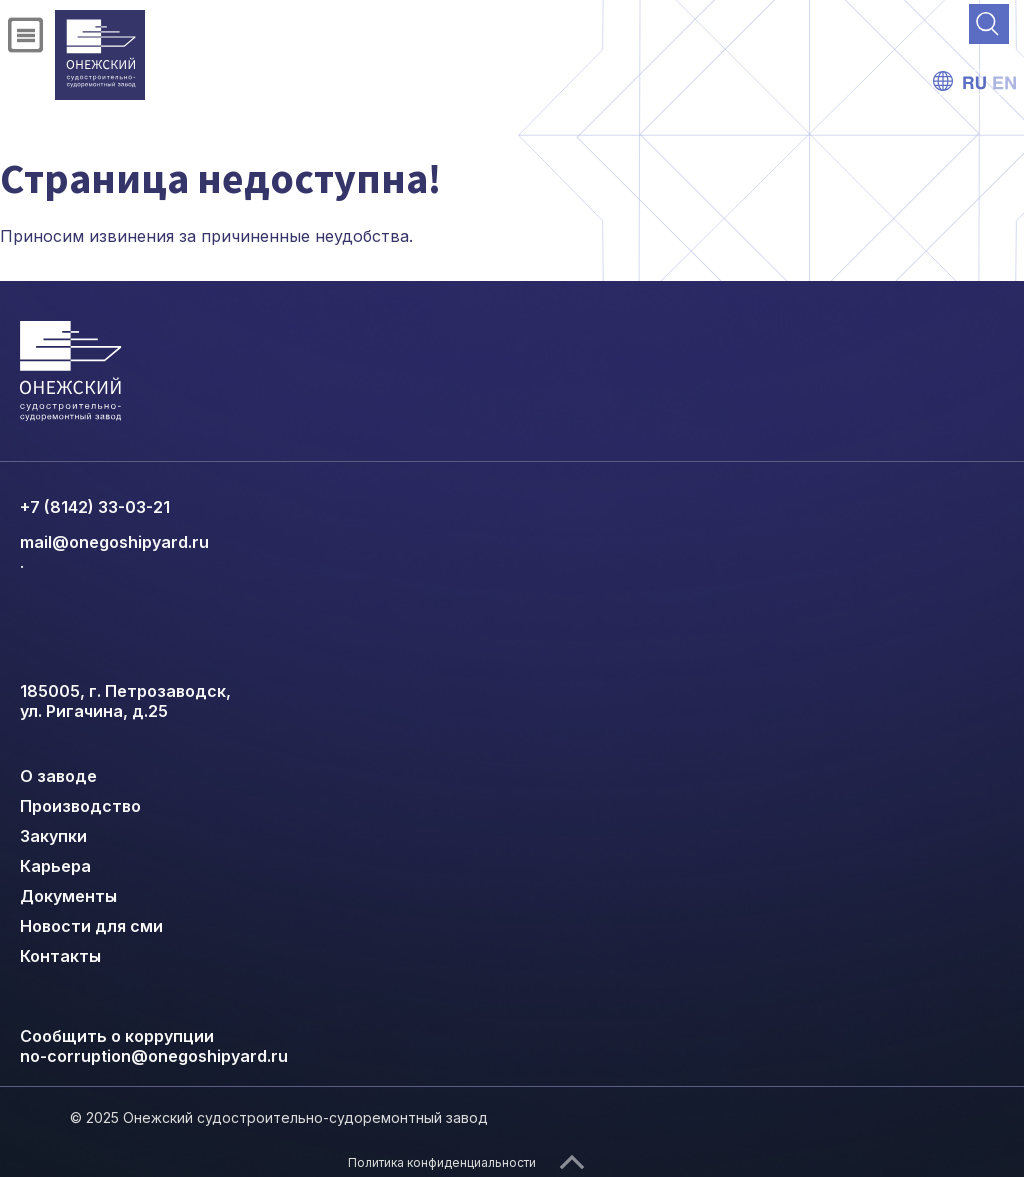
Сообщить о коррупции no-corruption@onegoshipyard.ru (154, 1046)
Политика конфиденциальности (442, 1162)
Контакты (60, 956)
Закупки (53, 836)
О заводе (58, 776)
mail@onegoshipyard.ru (114, 542)
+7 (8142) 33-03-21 (95, 507)
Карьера (55, 866)
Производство (80, 806)
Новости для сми (91, 926)
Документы (68, 896)
